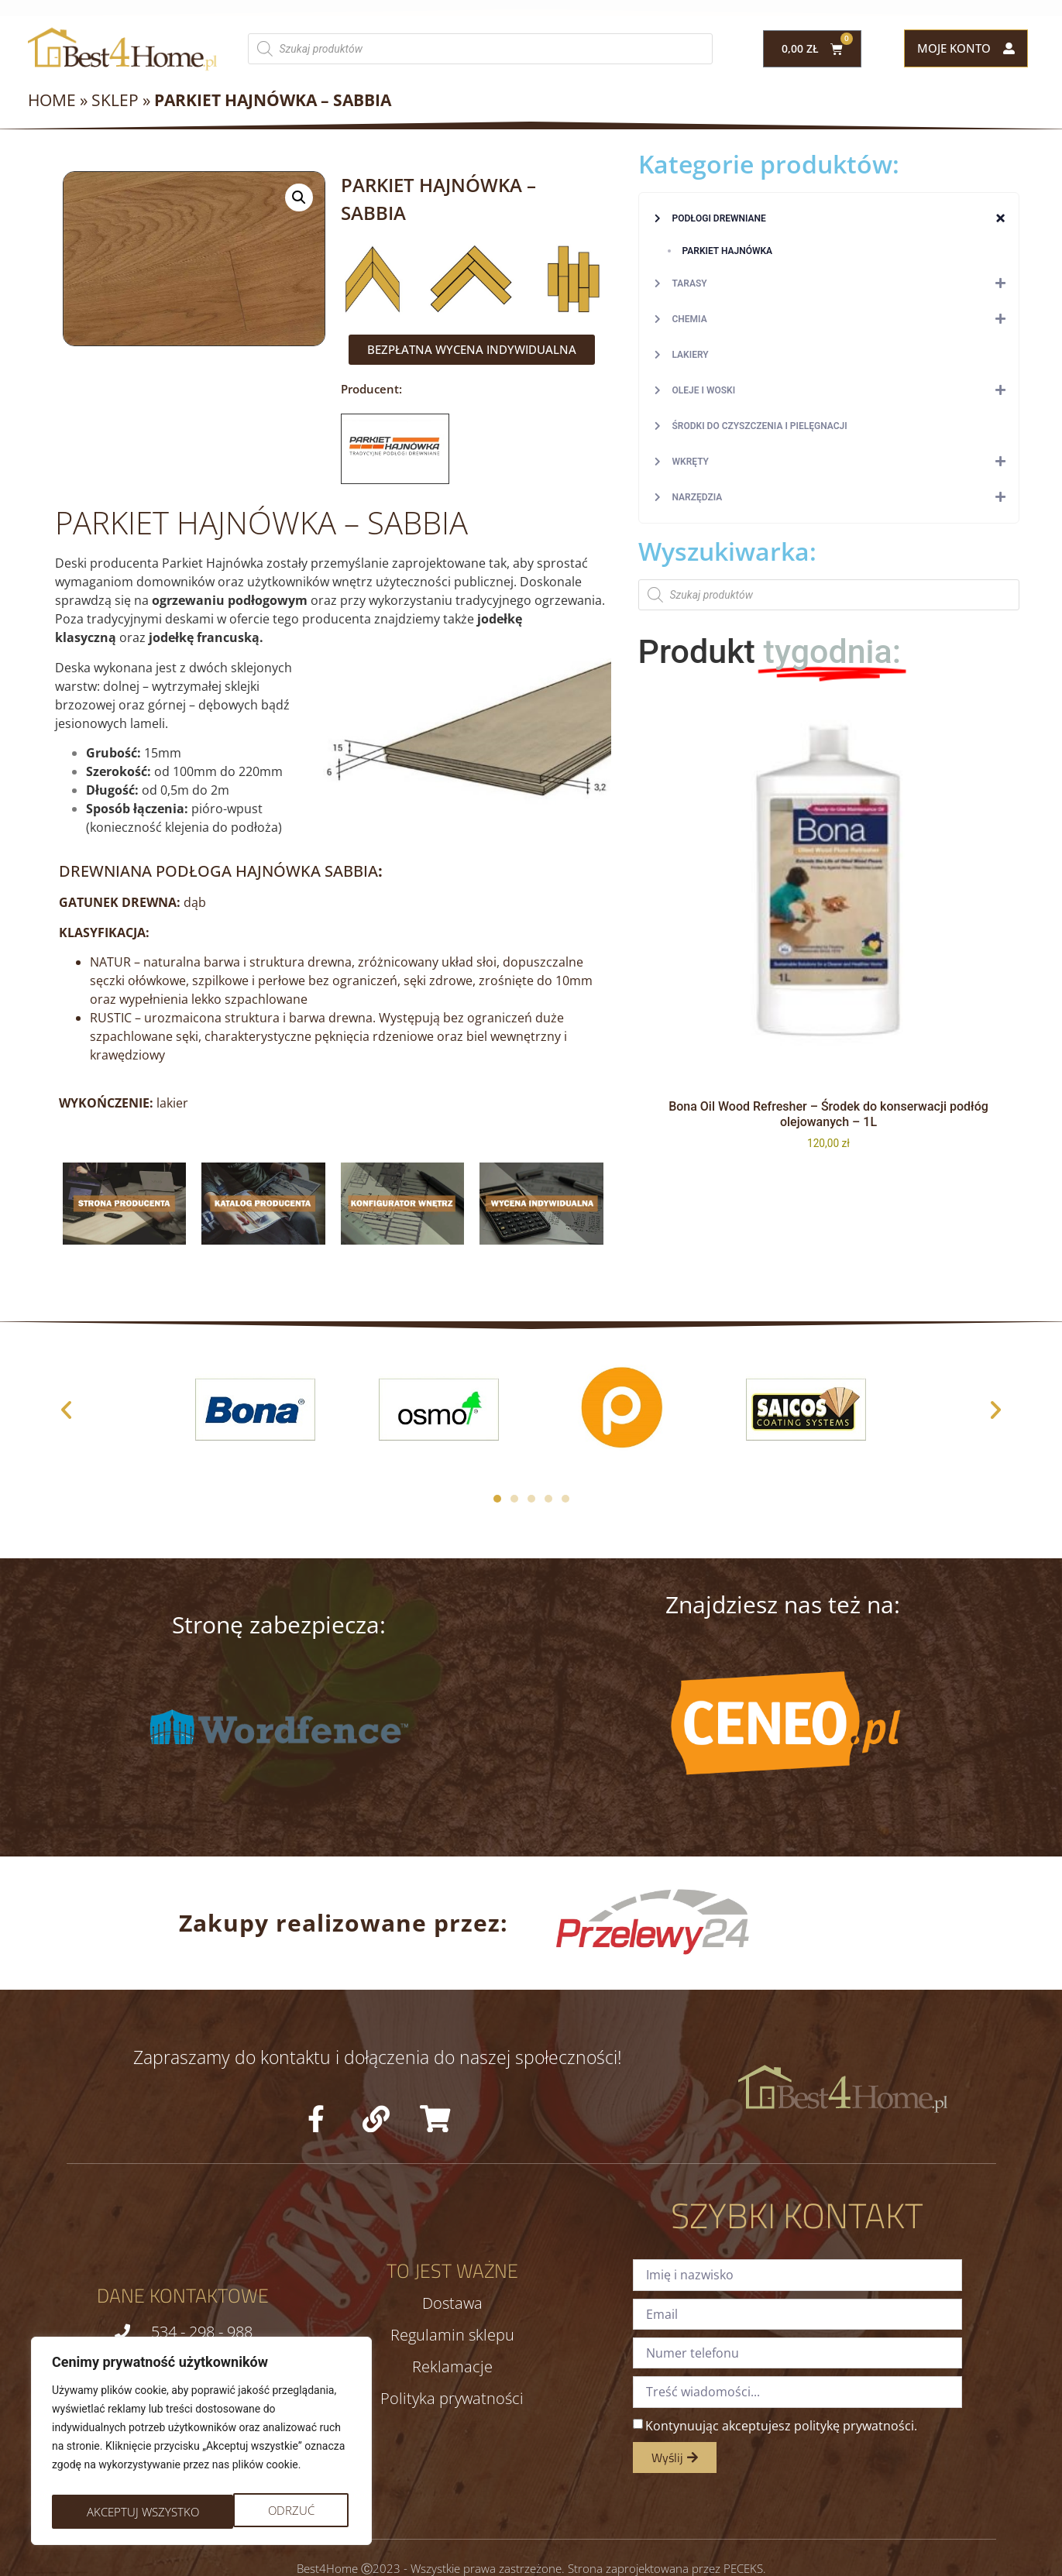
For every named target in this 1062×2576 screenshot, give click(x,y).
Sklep (115, 100)
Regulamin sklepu (452, 2335)
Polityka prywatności (452, 2398)
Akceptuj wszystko (261, 2511)
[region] (201, 2445)
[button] (299, 197)
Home (52, 100)
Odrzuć (108, 2511)
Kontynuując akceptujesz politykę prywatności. (781, 2424)
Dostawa (452, 2303)
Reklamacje (452, 2367)
